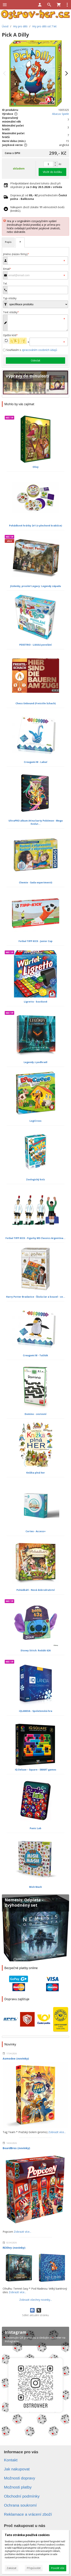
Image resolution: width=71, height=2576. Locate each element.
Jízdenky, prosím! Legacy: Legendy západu (35, 586)
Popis (8, 242)
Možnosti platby (18, 2487)
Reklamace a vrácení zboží (28, 2514)
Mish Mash (35, 1887)
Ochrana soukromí (20, 2505)
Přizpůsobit (34, 2568)
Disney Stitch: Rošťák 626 (36, 1650)
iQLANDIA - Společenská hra (35, 1711)
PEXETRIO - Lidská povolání (35, 644)
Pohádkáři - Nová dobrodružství (35, 1590)
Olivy (36, 467)
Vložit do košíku (52, 172)
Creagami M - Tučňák (35, 1355)
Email (7, 269)
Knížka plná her (35, 1472)
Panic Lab (35, 1828)
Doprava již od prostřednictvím (38, 197)
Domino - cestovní (35, 1414)
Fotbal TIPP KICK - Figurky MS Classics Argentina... (35, 1238)
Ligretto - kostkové (35, 1001)
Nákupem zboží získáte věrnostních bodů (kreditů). (37, 208)
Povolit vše (57, 2568)
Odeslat (35, 360)
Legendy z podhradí (35, 1062)
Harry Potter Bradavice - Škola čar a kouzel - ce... (35, 1296)
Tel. (5, 283)
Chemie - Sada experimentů (35, 882)
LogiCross (35, 1120)
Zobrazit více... (57, 2132)
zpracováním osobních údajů (39, 350)
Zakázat (11, 2568)
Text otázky (11, 312)
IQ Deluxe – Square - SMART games (35, 1769)
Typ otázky (9, 298)
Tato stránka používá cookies (27, 2535)
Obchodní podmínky (22, 2496)
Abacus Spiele (60, 114)
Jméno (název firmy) (16, 254)
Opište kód (10, 335)
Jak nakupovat (17, 2469)
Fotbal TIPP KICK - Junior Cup (35, 941)
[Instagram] (35, 2383)
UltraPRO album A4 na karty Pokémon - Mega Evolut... (36, 822)
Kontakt (10, 2460)
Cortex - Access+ (36, 1531)
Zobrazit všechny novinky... (35, 2299)
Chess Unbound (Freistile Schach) (36, 703)
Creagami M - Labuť (35, 762)
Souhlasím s (30, 350)
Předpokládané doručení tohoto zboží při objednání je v (36, 185)
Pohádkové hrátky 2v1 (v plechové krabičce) (35, 525)
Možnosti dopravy (19, 2478)
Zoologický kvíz (35, 1179)
